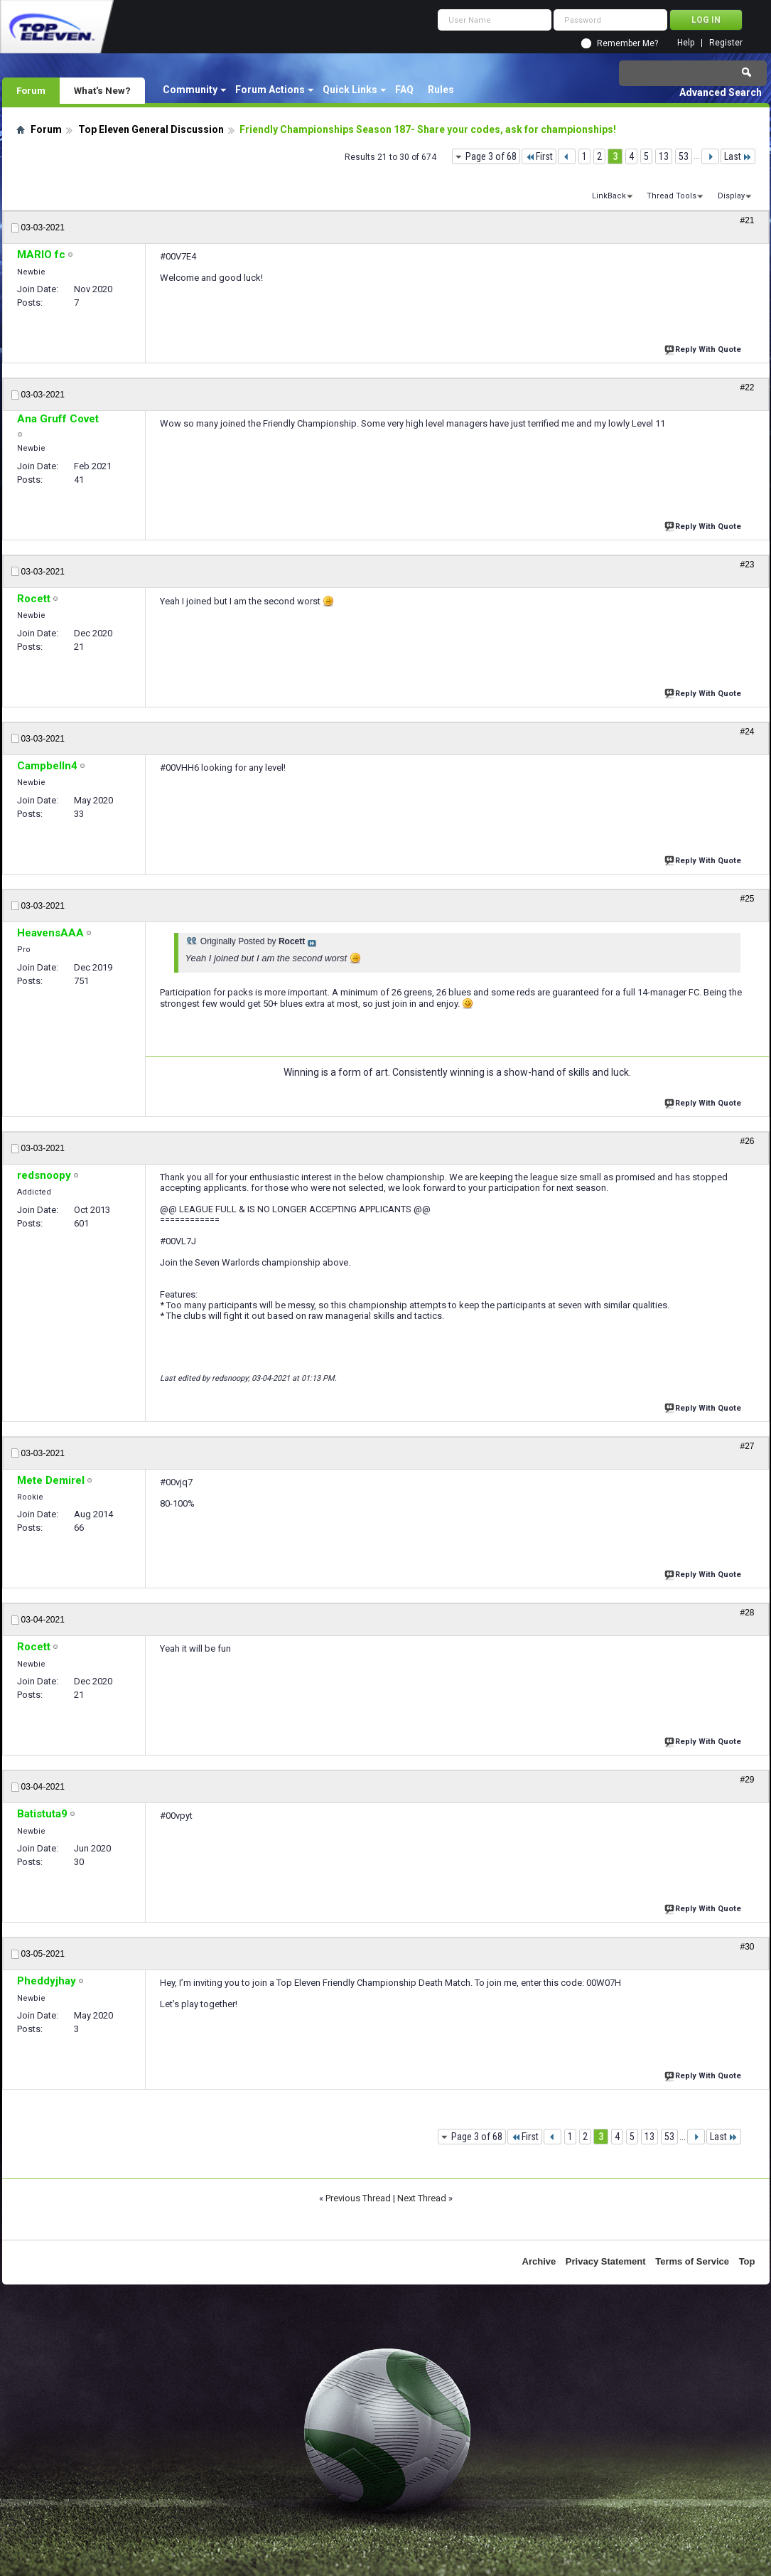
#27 (747, 1446)
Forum (30, 90)
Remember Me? (627, 43)
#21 (747, 220)
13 (664, 156)
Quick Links (350, 89)
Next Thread (421, 2198)
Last (738, 156)
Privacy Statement (606, 2261)
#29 (747, 1780)
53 (684, 156)
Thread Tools (671, 196)
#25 (747, 899)
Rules (441, 89)
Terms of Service (692, 2261)
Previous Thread (358, 2198)
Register (726, 43)
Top (747, 2261)
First (539, 156)
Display (731, 196)
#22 (747, 387)
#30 (747, 1947)
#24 (747, 732)
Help (685, 43)
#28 (747, 1613)
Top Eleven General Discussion (151, 129)
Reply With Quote (704, 348)
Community (190, 89)
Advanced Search (720, 92)
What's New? (102, 90)
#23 (747, 565)
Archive (539, 2261)
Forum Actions (270, 89)
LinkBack (609, 196)
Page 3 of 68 (491, 156)
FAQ (404, 89)
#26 (747, 1141)
